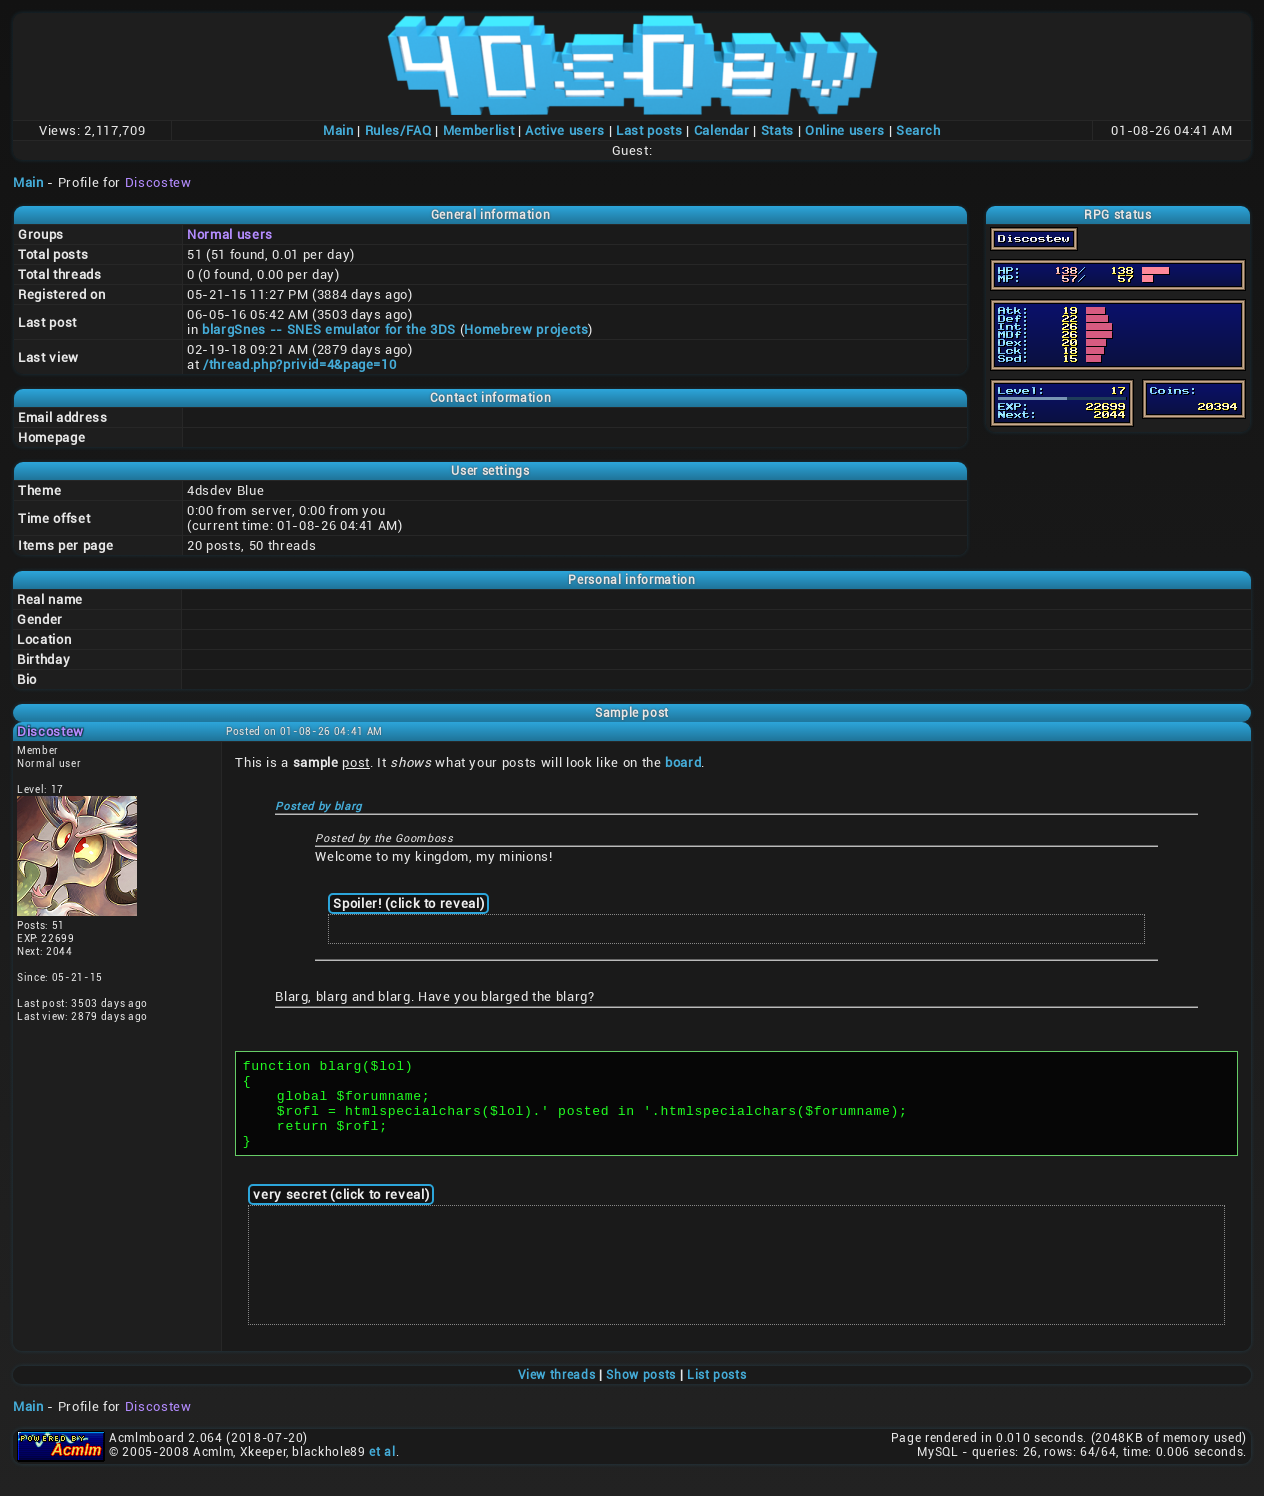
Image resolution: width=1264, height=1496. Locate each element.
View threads (557, 1393)
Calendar (722, 130)
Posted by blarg (318, 806)
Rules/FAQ (398, 130)
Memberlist (479, 130)
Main (338, 130)
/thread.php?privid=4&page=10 (299, 364)
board (683, 762)
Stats (777, 130)
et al (382, 1470)
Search (918, 130)
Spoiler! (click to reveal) (408, 903)
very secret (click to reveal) (341, 1212)
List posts (717, 1393)
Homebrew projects (526, 329)
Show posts (641, 1393)
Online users (845, 130)
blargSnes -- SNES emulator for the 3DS (329, 329)
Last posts (649, 130)
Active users (565, 130)
